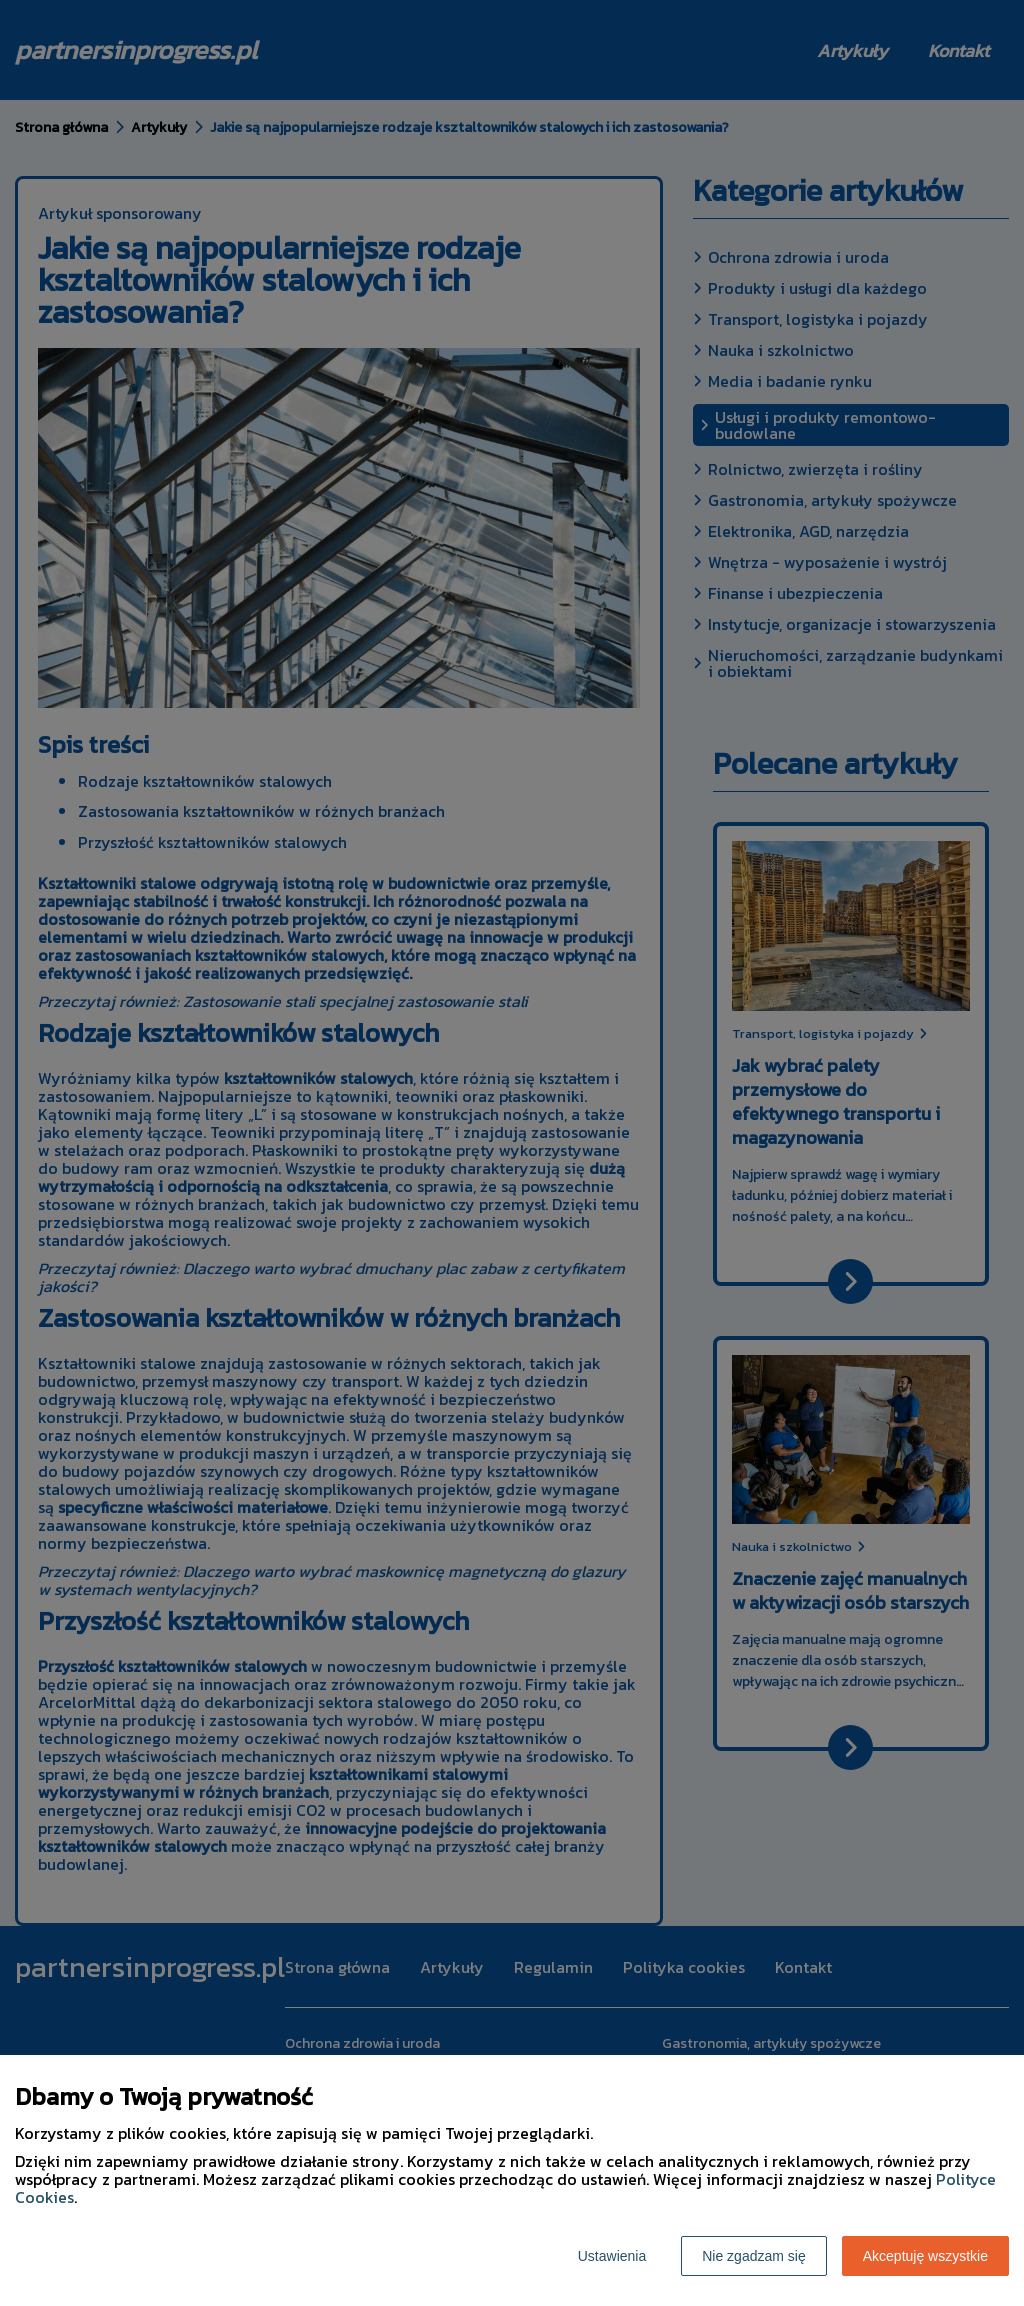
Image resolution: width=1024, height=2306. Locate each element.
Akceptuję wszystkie (925, 2256)
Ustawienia (612, 2256)
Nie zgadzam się (754, 2256)
